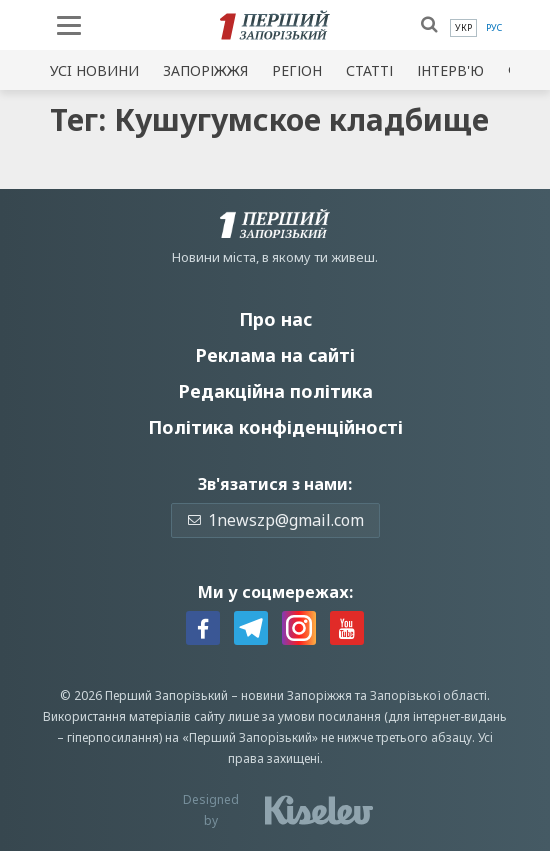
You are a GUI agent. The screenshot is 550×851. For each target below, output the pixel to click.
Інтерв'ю (450, 70)
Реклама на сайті (275, 355)
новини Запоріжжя (296, 695)
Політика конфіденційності (275, 427)
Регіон (297, 70)
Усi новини (94, 70)
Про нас (275, 319)
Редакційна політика (275, 391)
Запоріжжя (205, 70)
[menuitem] (463, 28)
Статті (369, 70)
